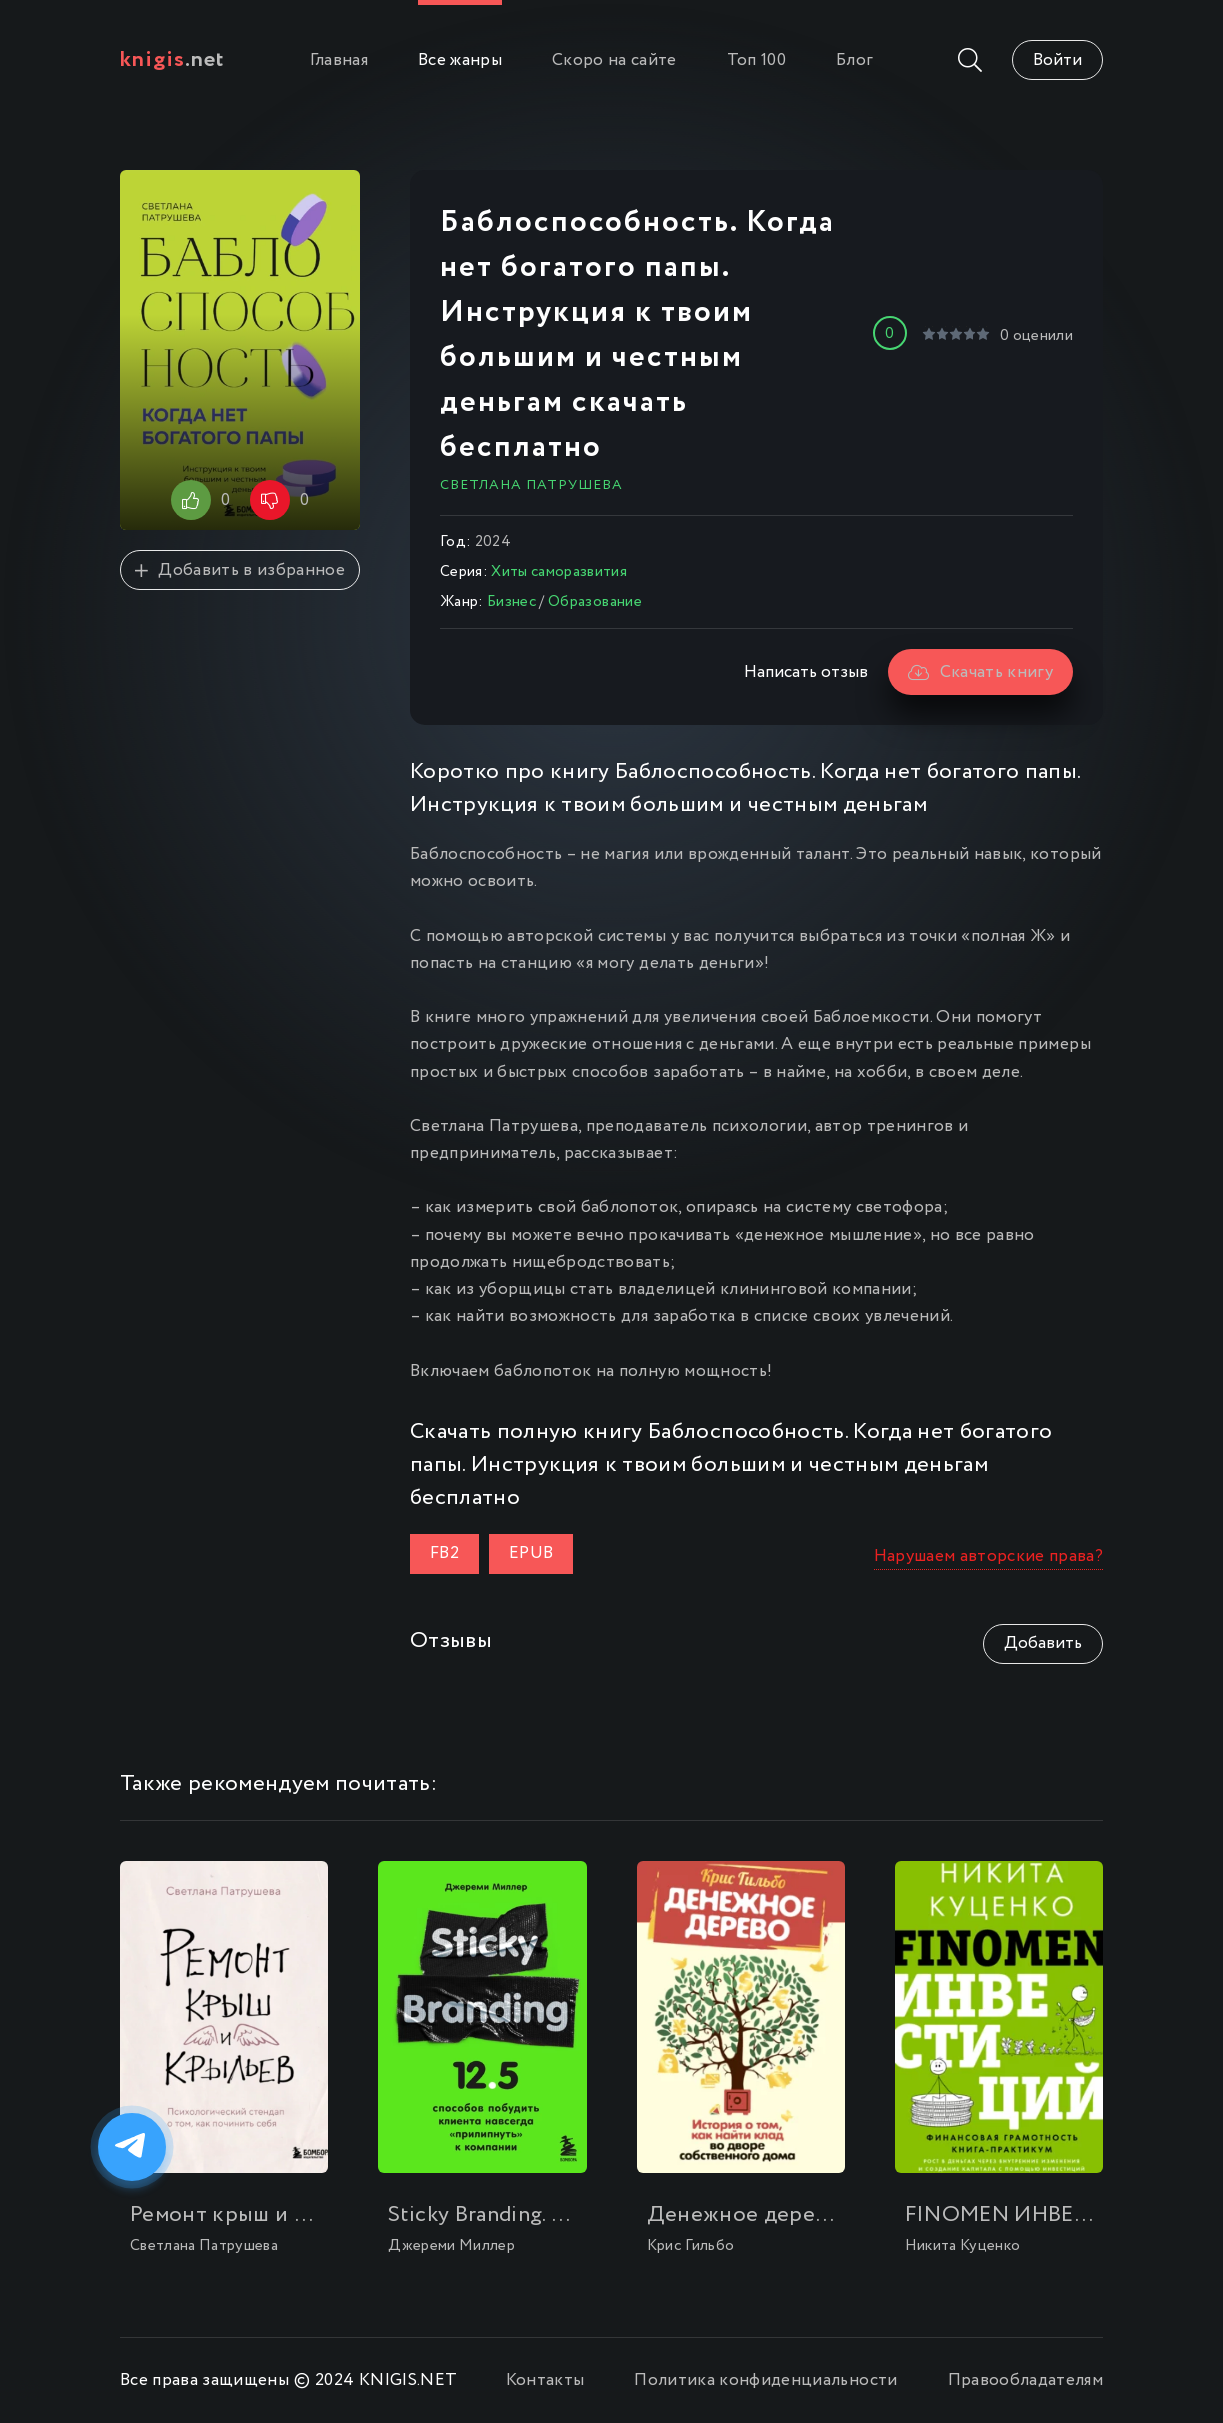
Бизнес (511, 602)
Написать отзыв (806, 672)
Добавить (1043, 1643)
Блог (854, 60)
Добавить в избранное (240, 570)
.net (172, 60)
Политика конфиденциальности (765, 2380)
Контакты (545, 2380)
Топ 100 (756, 60)
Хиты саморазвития (559, 572)
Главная (339, 60)
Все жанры (460, 60)
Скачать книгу (980, 672)
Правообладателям (1025, 2380)
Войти (1057, 60)
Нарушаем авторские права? (989, 1556)
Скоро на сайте (614, 60)
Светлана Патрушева (531, 485)
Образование (595, 602)
